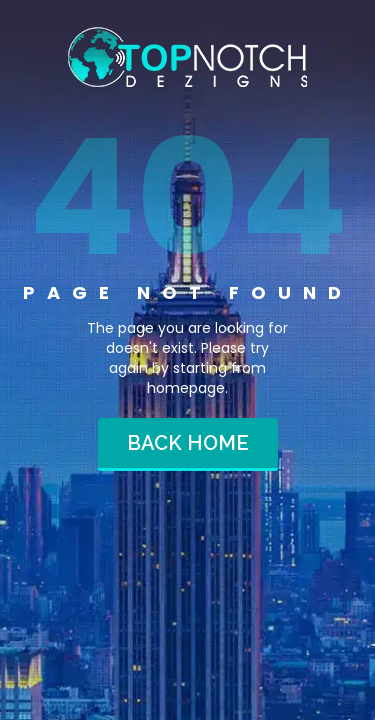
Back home (188, 443)
